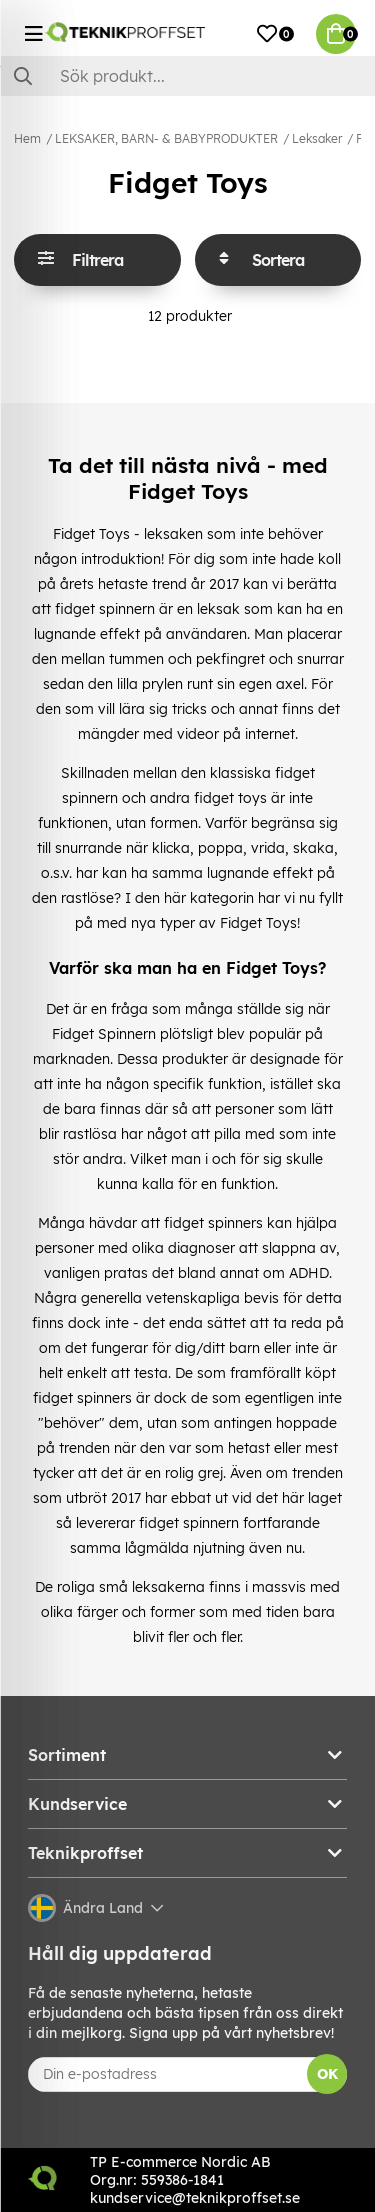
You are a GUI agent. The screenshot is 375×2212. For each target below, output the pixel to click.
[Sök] (187, 76)
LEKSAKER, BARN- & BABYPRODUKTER (166, 138)
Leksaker (317, 138)
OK (327, 2074)
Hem (27, 138)
